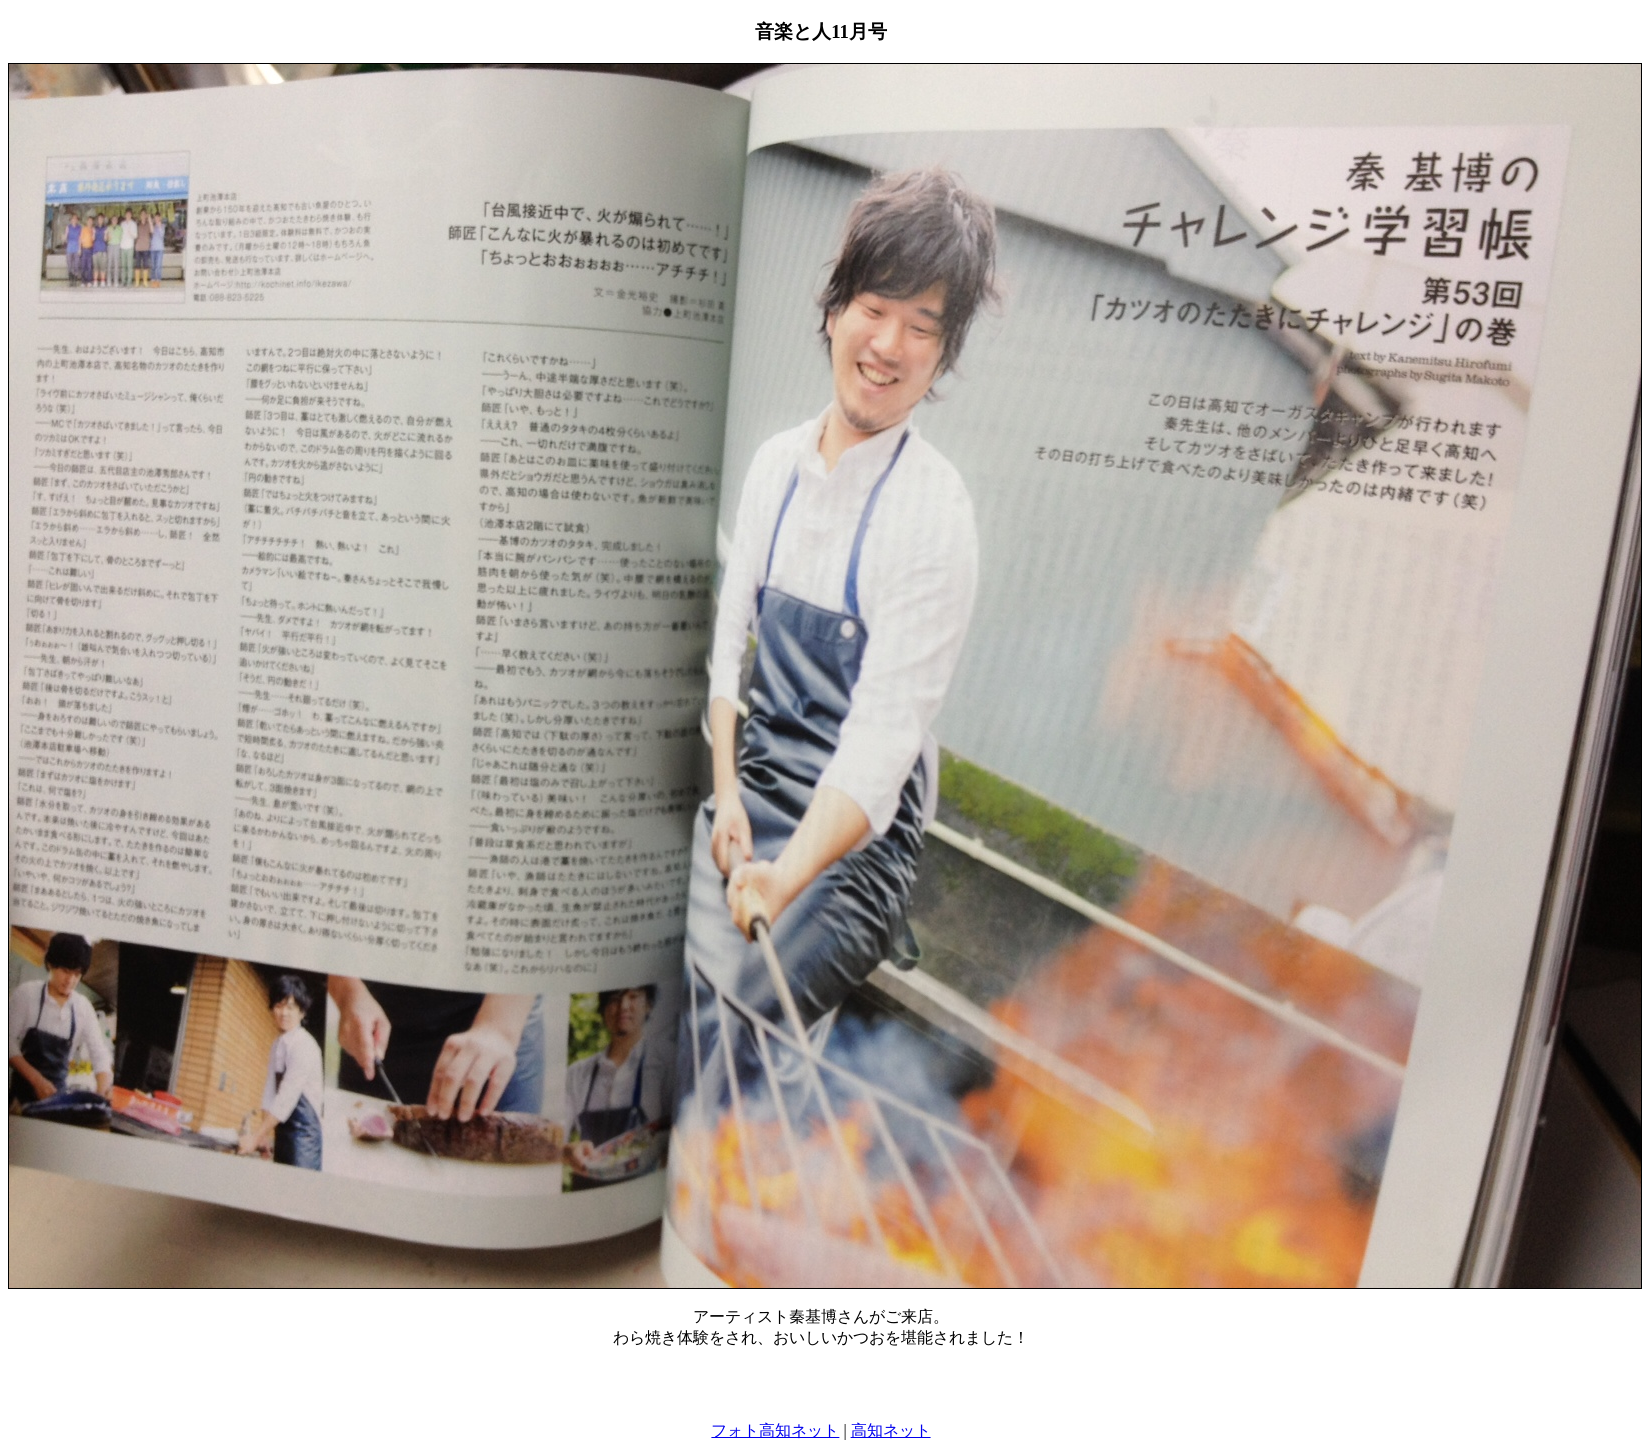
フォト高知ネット (775, 1430)
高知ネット (891, 1430)
